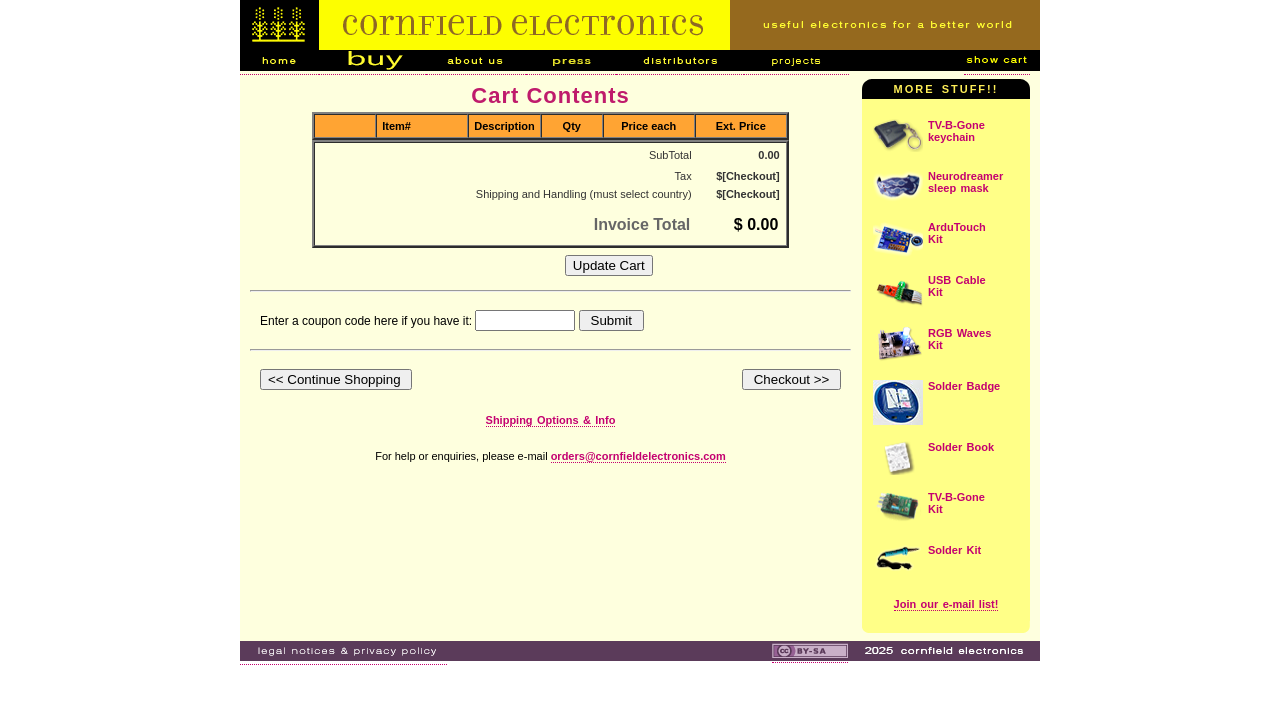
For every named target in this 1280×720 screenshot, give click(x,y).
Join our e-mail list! (946, 604)
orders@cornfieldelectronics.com (638, 456)
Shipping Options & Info (551, 420)
